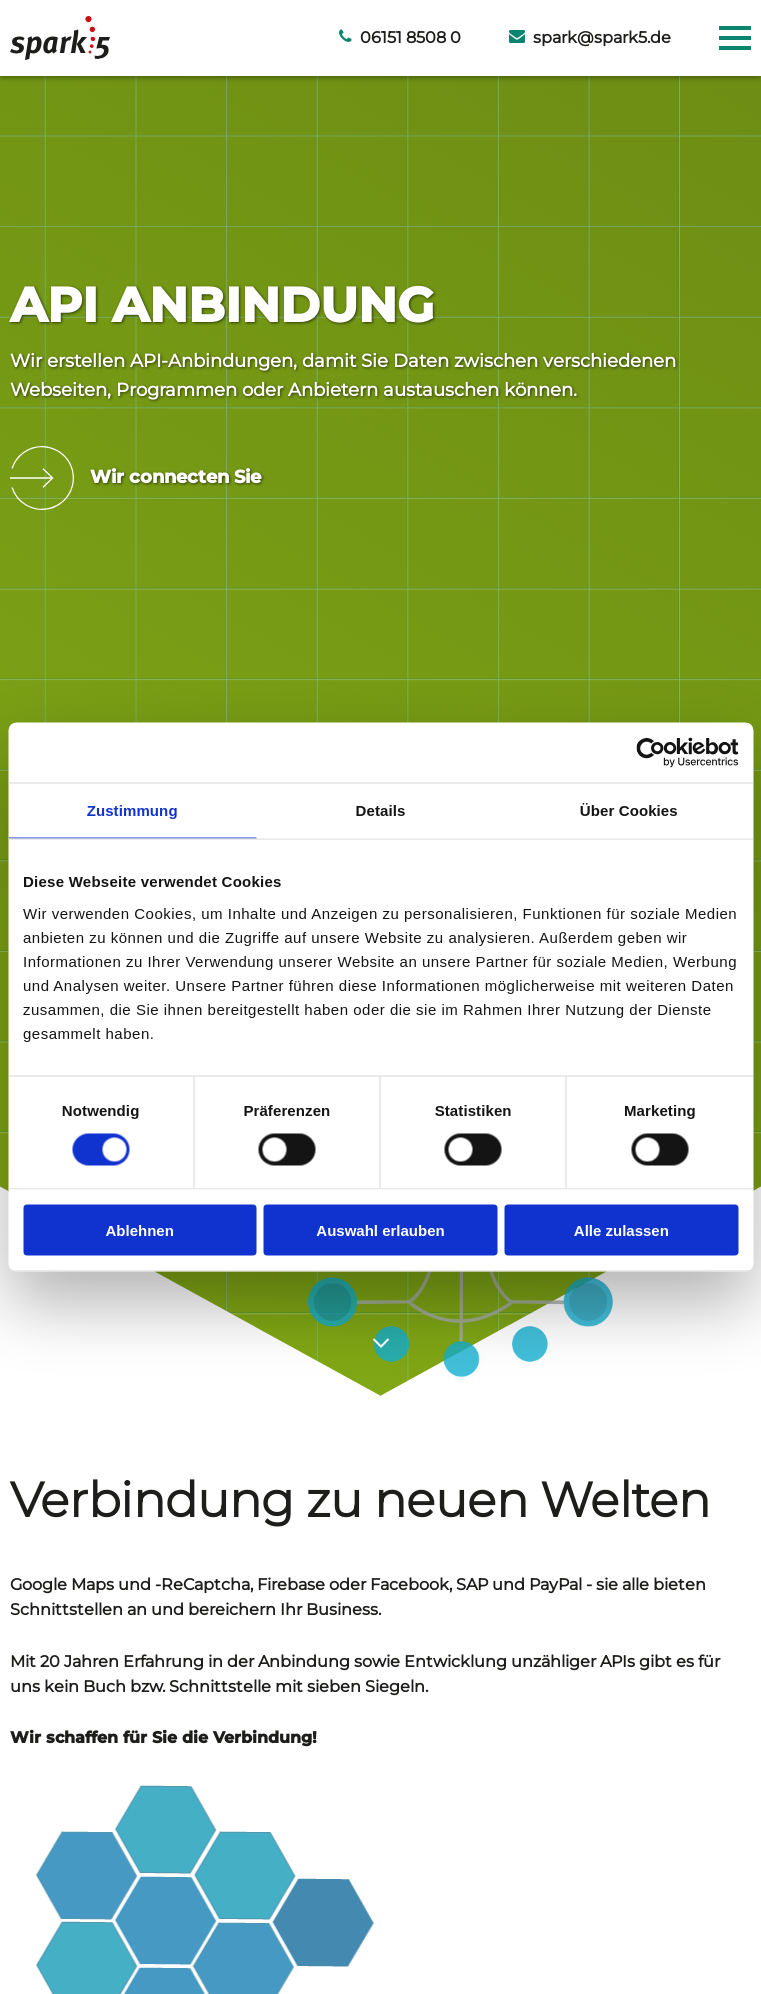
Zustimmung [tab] (132, 810)
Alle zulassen (621, 1229)
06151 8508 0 (400, 37)
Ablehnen (140, 1229)
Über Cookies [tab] (629, 810)
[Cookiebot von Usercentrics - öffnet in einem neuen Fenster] (650, 753)
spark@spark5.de (590, 37)
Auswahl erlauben (380, 1229)
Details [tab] (381, 810)
